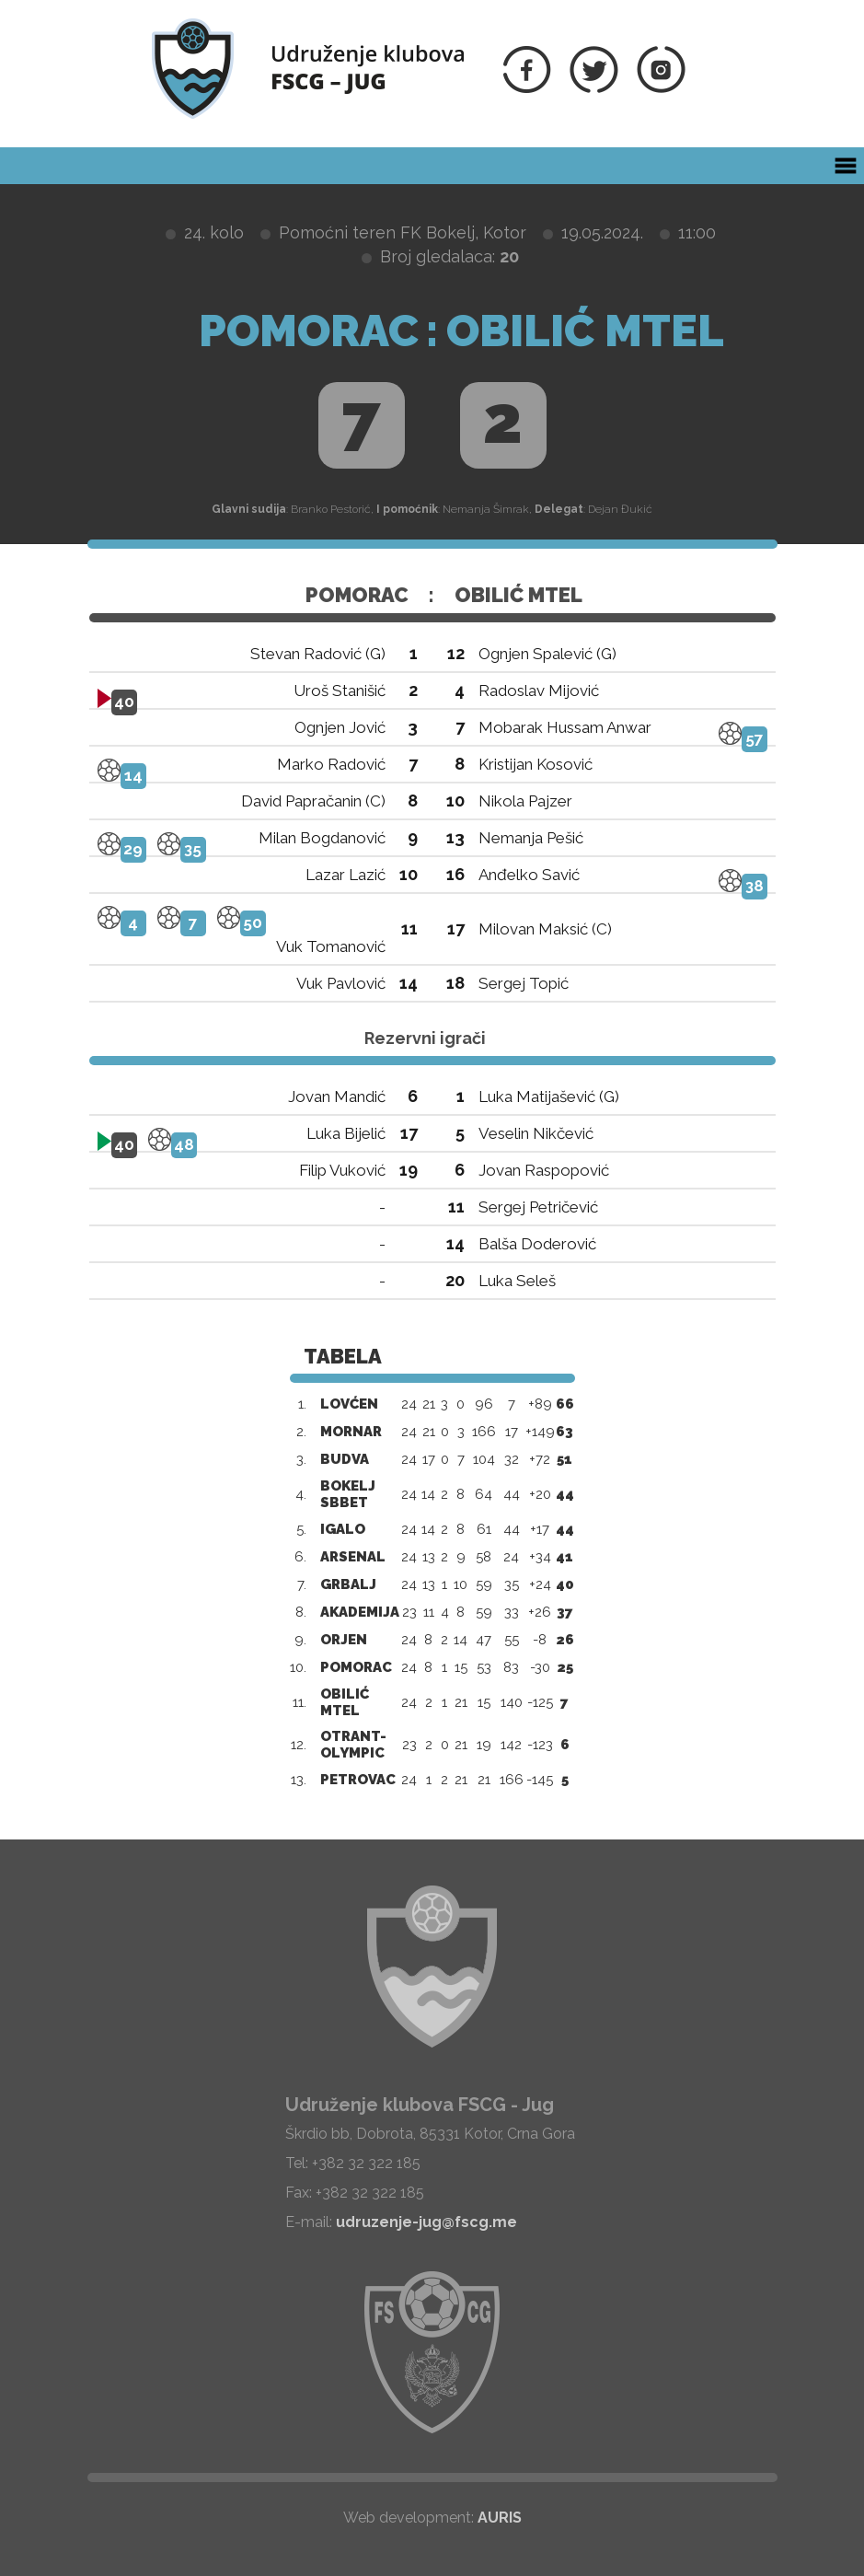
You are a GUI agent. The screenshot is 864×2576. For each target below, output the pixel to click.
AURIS (500, 2517)
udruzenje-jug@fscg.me (426, 2222)
